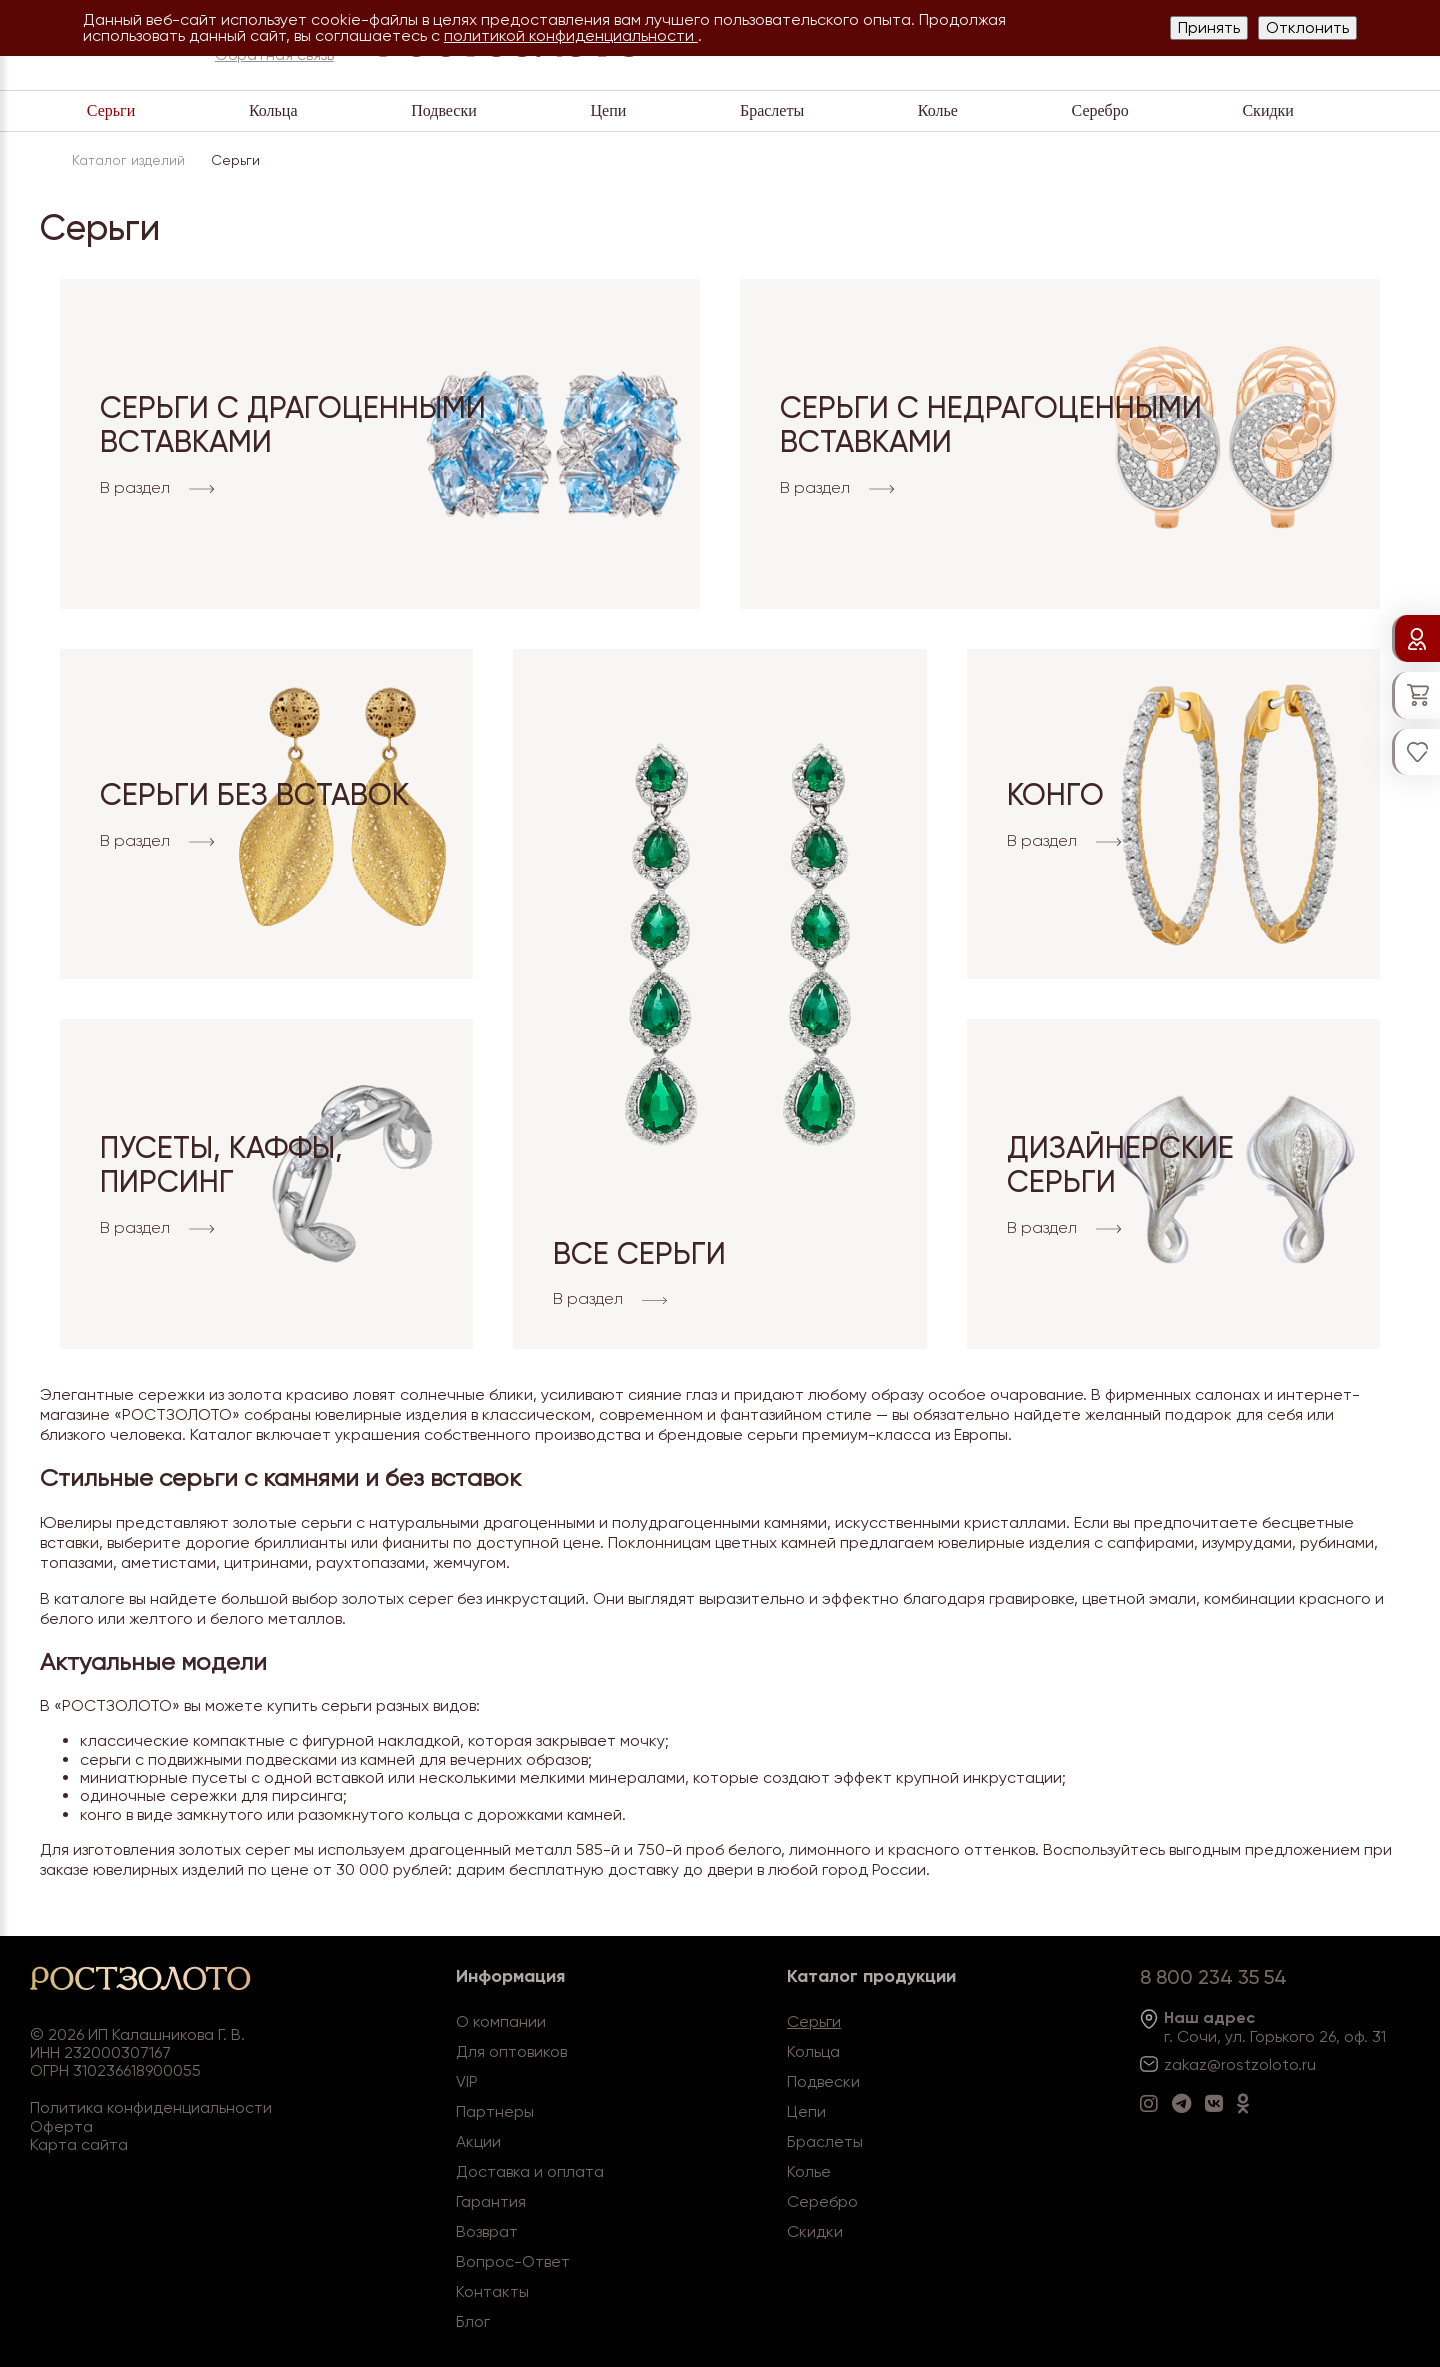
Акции (478, 2141)
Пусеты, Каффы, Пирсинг (221, 1165)
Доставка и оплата (530, 2171)
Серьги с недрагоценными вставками (991, 425)
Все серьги (639, 1253)
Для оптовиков (511, 2051)
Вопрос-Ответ (513, 2261)
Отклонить (1307, 27)
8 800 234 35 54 (1213, 1977)
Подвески (444, 110)
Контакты (492, 2291)
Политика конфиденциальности (151, 2107)
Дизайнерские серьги (1120, 1165)
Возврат (487, 2231)
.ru (1307, 2064)
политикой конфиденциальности (571, 35)
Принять (1209, 27)
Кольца (273, 110)
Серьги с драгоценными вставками (293, 425)
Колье (938, 110)
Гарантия (491, 2201)
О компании (501, 2021)
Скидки (1267, 110)
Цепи (608, 110)
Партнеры (495, 2111)
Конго (1055, 794)
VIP (467, 2081)
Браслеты (772, 110)
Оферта (61, 2126)
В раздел (157, 489)
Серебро (1100, 110)
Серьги (111, 110)
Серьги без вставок (254, 794)
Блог (473, 2321)
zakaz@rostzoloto (1231, 2064)
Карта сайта (79, 2144)
